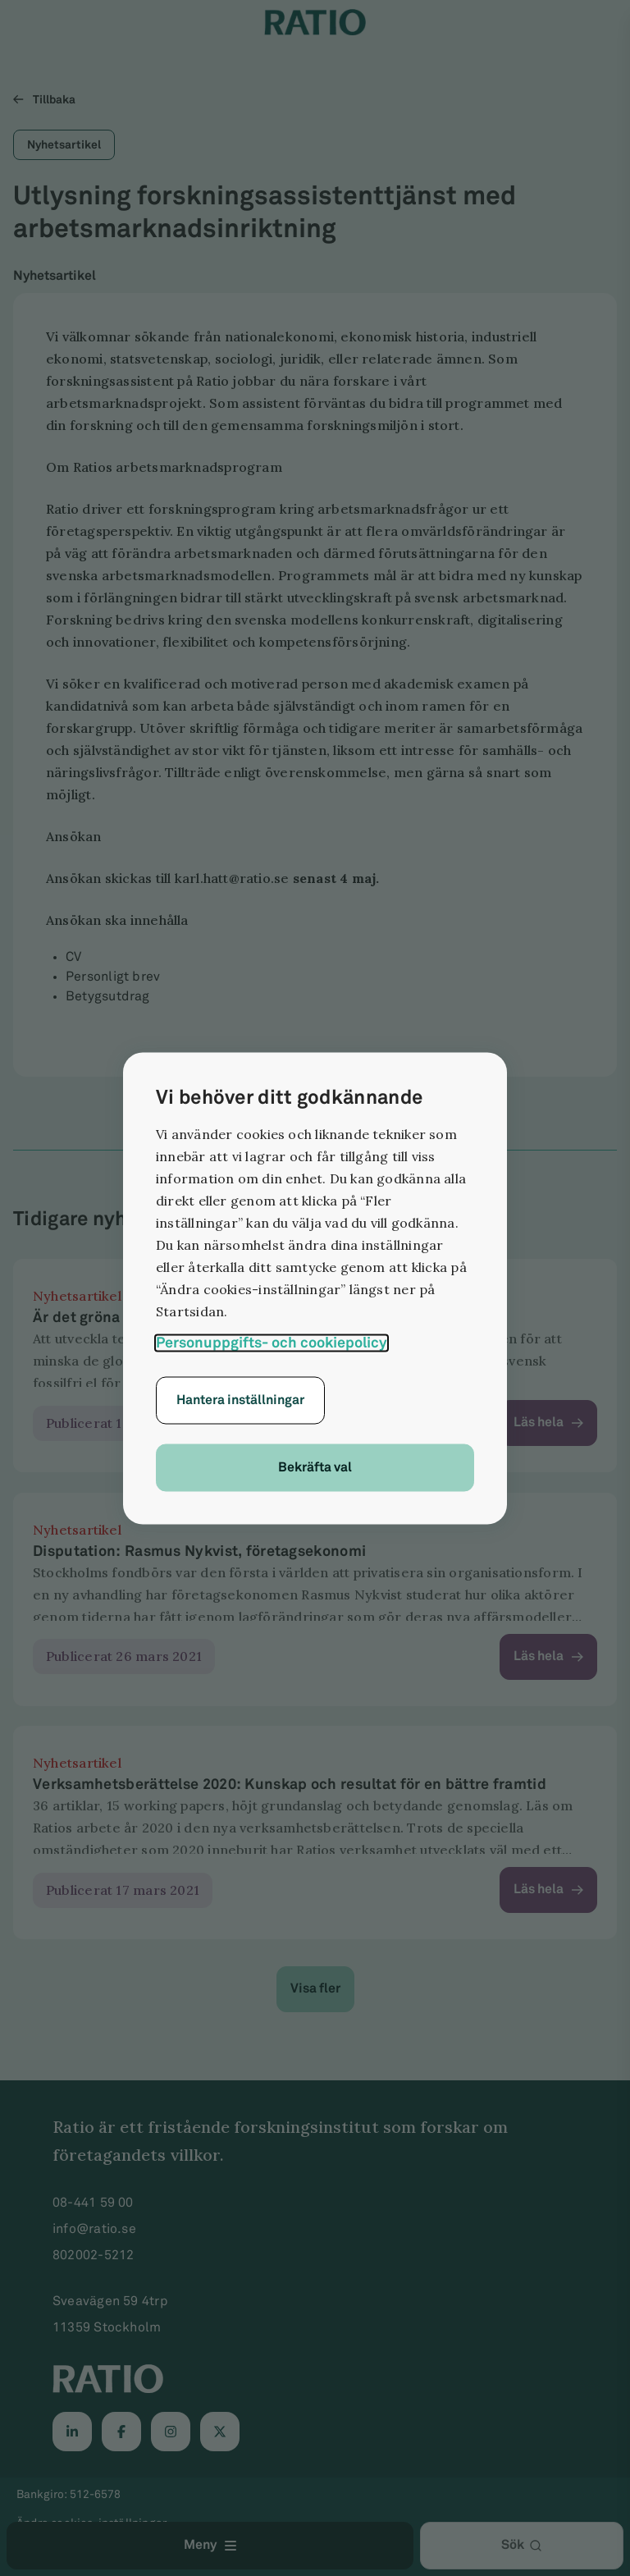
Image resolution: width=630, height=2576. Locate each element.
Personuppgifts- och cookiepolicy (271, 1342)
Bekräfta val (315, 1467)
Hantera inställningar (240, 1399)
